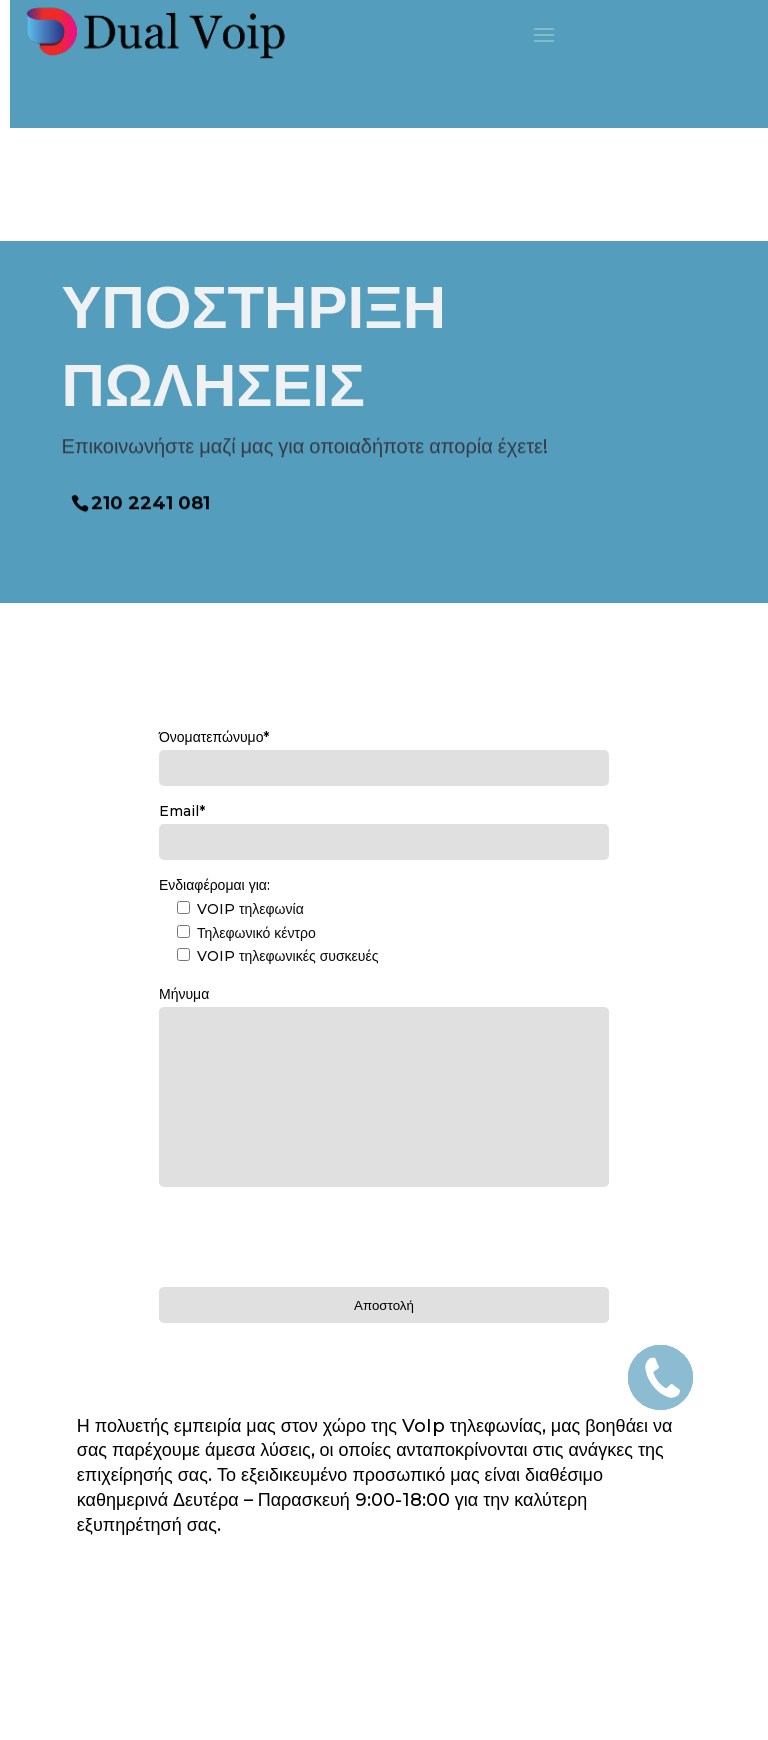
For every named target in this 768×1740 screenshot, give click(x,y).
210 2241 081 (150, 499)
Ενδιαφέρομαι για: (214, 885)
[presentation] (311, 1234)
